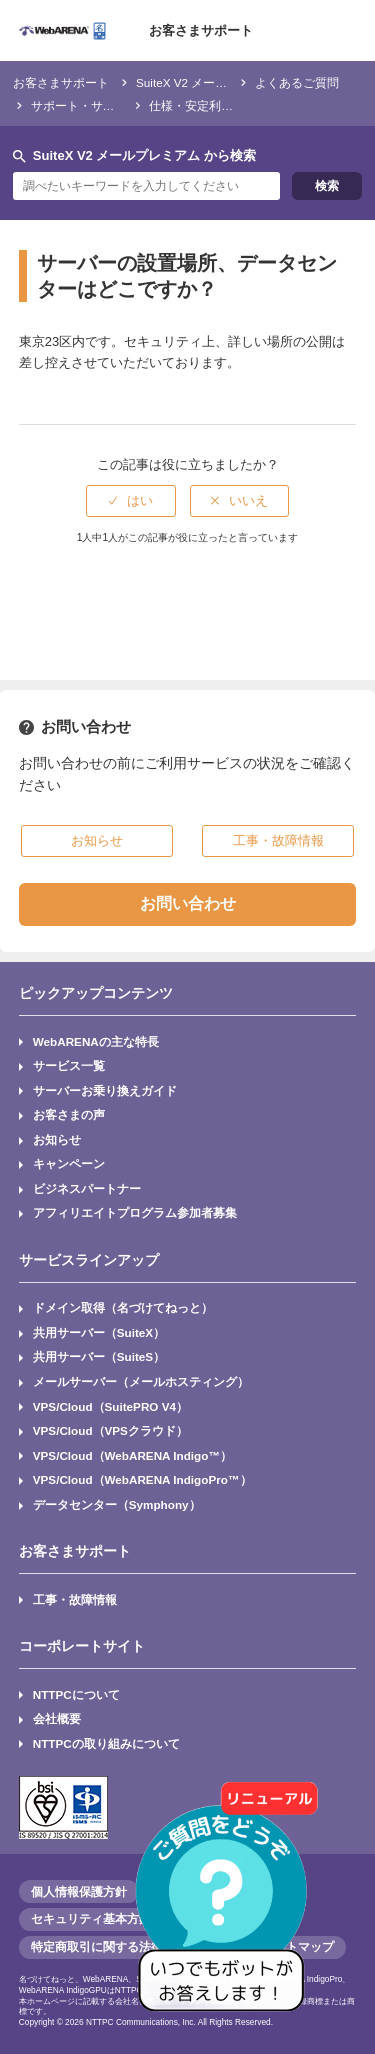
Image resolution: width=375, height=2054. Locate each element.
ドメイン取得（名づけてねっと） (123, 1307)
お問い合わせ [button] (188, 903)
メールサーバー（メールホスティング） (141, 1381)
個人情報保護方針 (79, 1892)
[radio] (131, 501)
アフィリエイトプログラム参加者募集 (135, 1212)
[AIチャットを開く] (228, 1907)
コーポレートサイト (82, 1646)
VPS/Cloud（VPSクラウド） (110, 1430)
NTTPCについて (76, 1694)
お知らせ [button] (97, 840)
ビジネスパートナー (87, 1188)
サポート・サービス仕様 (97, 105)
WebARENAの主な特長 (96, 1041)
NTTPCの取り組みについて (106, 1743)
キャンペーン (69, 1163)
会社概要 (57, 1718)
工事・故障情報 (75, 1599)
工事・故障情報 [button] (278, 840)
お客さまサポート (201, 30)
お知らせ (57, 1139)
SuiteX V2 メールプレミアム (211, 82)
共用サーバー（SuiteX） (99, 1332)
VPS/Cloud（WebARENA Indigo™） (132, 1455)
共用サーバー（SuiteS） (99, 1356)
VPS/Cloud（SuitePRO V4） (110, 1406)
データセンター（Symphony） (117, 1504)
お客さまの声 (69, 1114)
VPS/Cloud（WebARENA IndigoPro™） (142, 1479)
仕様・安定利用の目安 (209, 105)
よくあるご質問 (297, 82)
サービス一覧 (69, 1065)
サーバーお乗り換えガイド (105, 1090)
